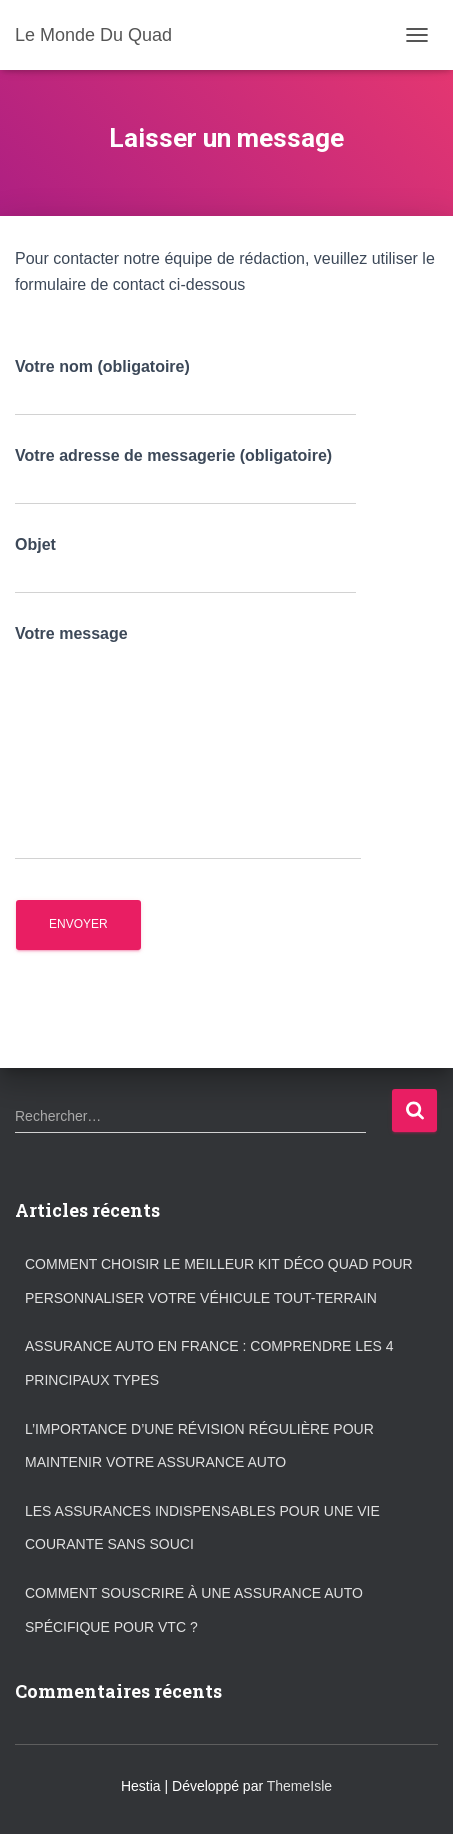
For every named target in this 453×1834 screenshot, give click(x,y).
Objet (185, 565)
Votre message (188, 743)
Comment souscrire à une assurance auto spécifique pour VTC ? (194, 1610)
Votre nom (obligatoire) (185, 387)
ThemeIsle (299, 1786)
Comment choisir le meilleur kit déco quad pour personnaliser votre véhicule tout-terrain (219, 1281)
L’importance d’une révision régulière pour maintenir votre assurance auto (199, 1446)
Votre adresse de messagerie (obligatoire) (185, 476)
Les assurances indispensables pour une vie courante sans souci (202, 1528)
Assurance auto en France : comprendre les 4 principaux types (209, 1363)
